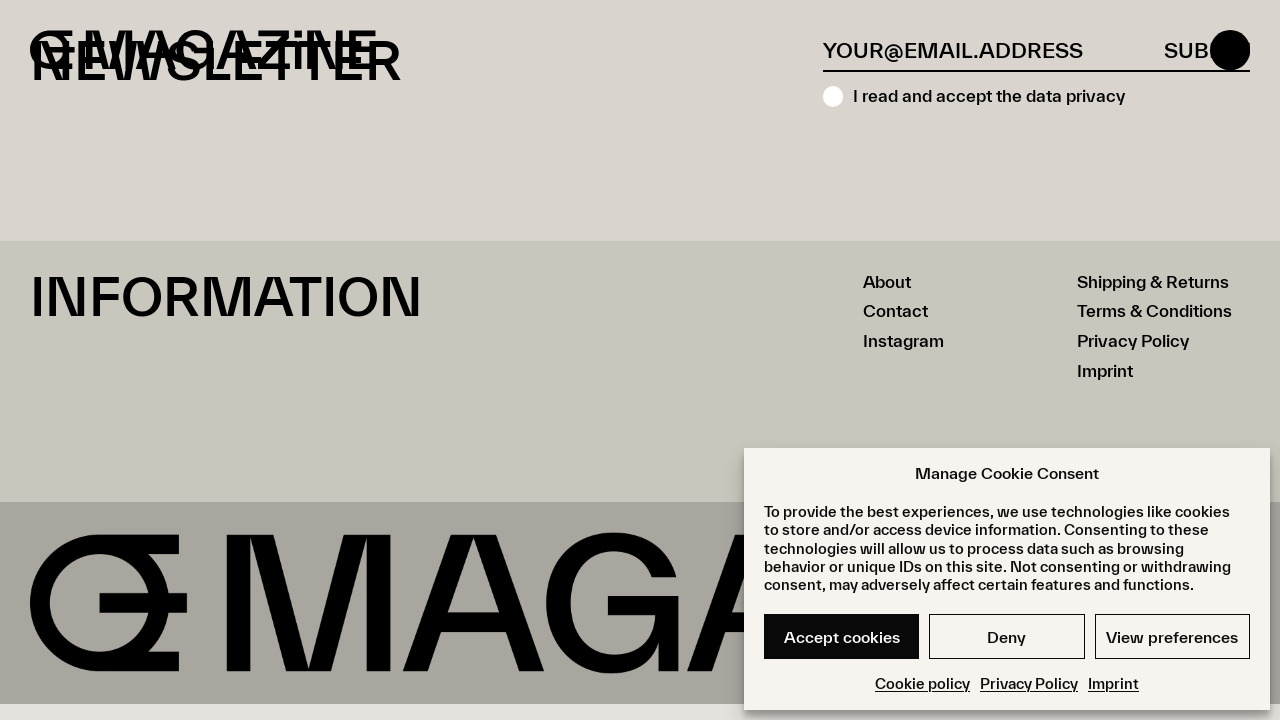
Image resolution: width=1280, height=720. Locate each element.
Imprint (1113, 683)
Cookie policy (922, 683)
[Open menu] (1230, 50)
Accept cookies (842, 637)
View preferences (1172, 637)
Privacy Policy (1029, 683)
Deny (1006, 637)
